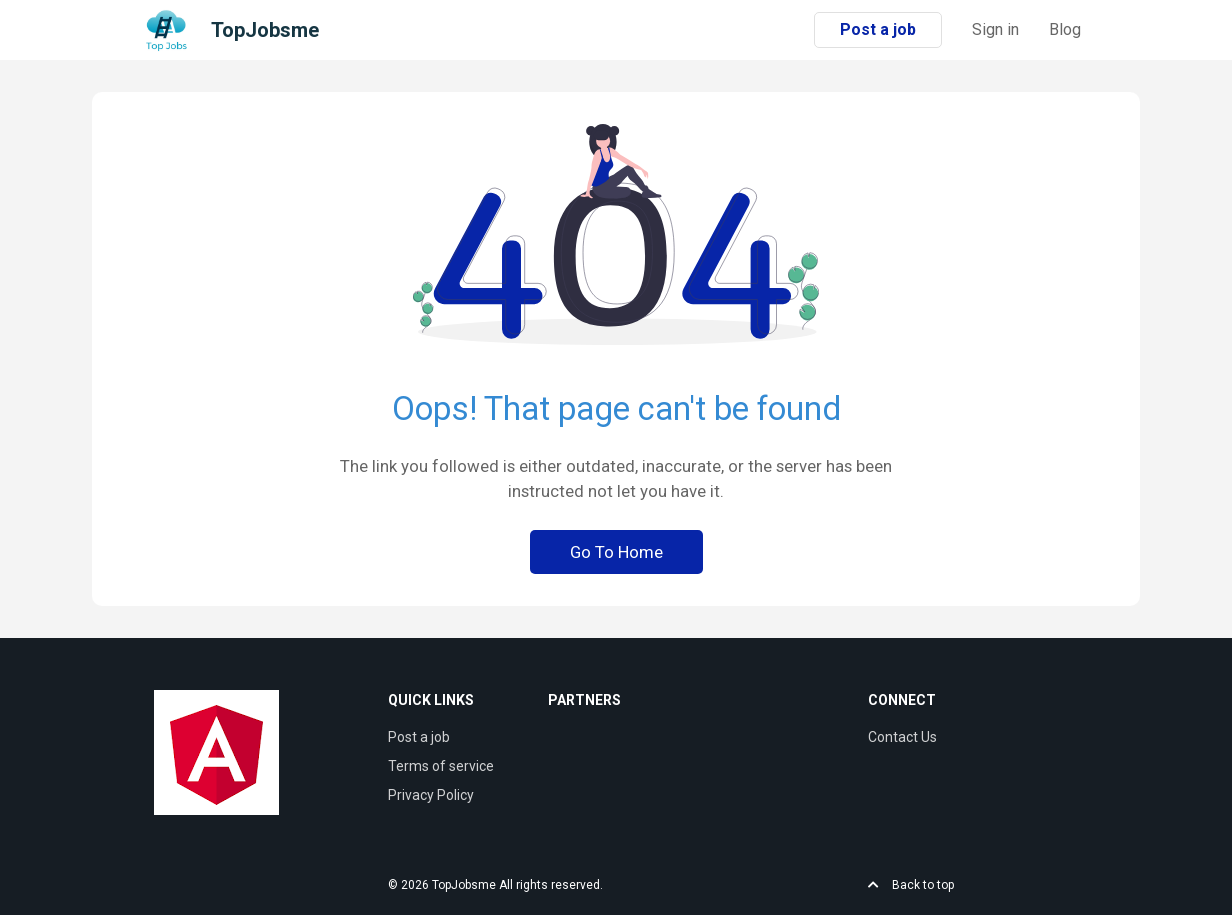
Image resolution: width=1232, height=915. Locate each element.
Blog (1065, 29)
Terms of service (441, 766)
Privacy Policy (431, 795)
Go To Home (616, 552)
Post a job (878, 29)
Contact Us (902, 737)
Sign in (995, 29)
